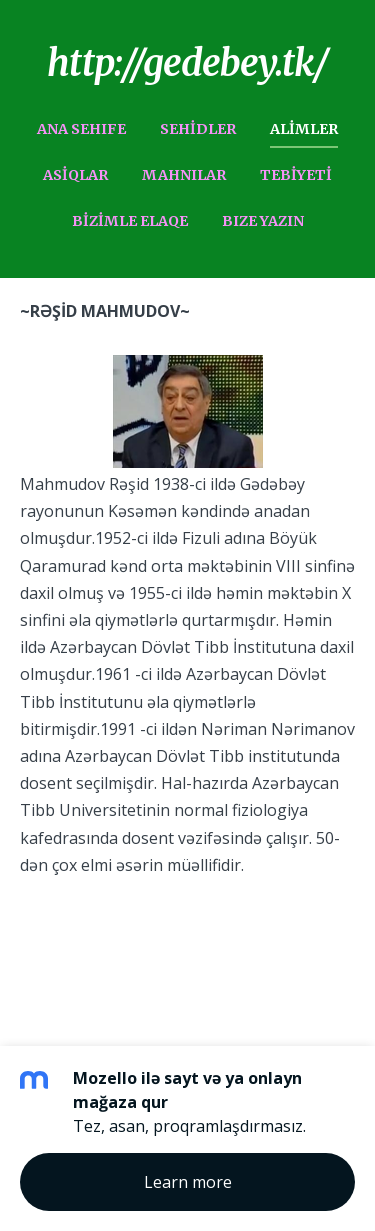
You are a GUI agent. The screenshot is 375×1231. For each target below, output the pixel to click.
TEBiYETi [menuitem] (296, 175)
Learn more (188, 1182)
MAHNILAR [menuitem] (184, 175)
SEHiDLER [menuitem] (198, 129)
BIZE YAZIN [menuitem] (263, 221)
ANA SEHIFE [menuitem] (81, 129)
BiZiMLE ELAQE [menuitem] (130, 221)
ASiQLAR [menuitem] (75, 175)
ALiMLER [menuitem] (304, 129)
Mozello (50, 932)
